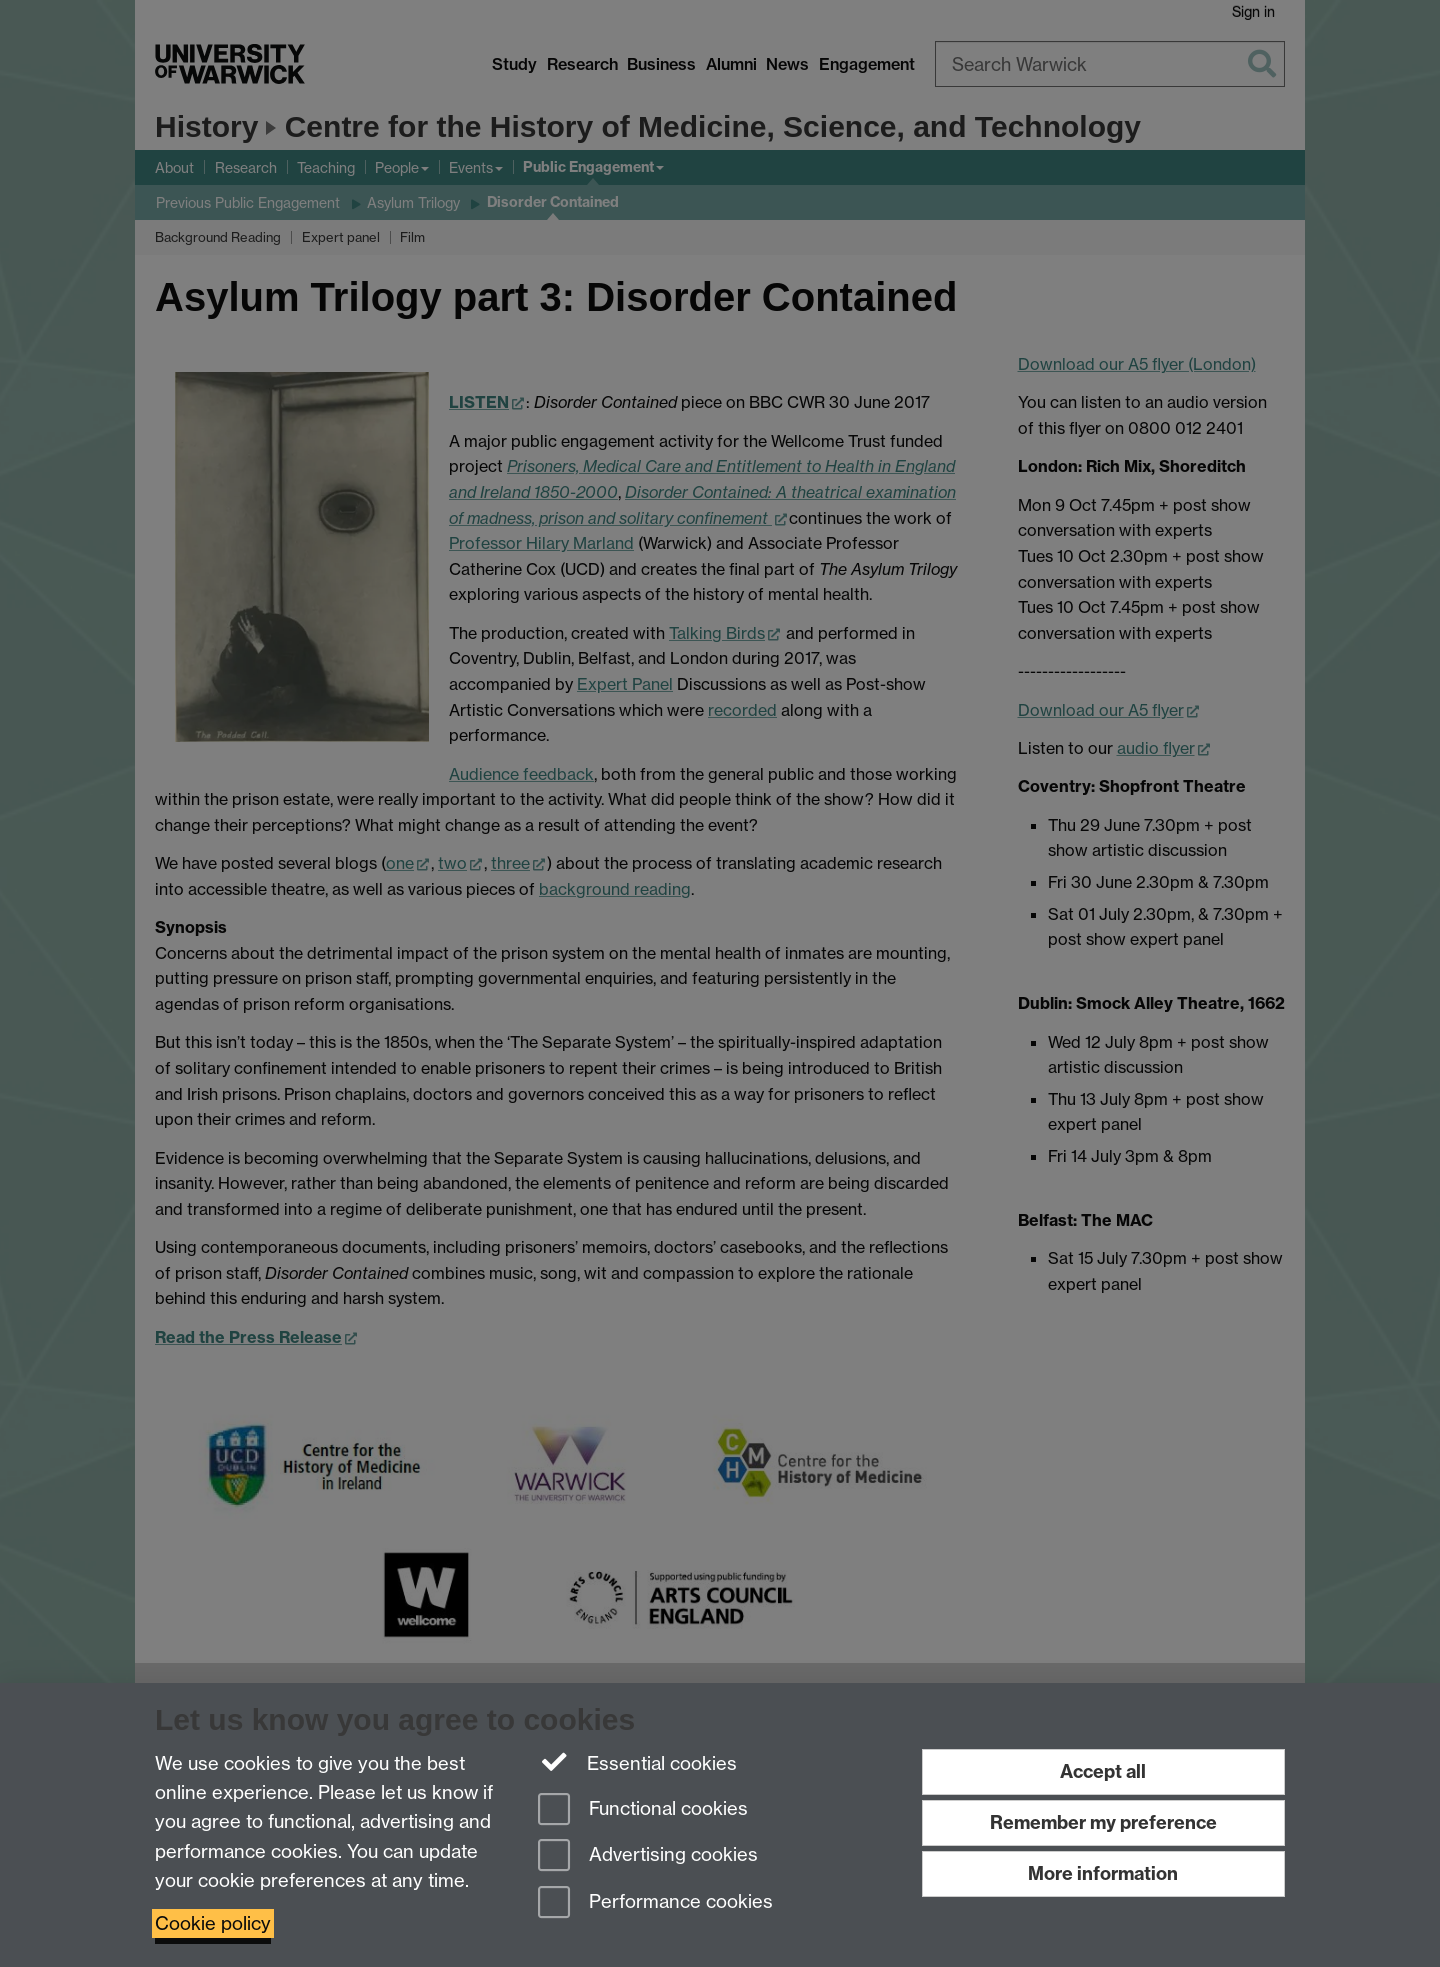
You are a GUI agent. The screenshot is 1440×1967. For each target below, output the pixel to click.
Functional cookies (643, 1810)
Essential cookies (637, 1762)
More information (1103, 1873)
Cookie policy (213, 1923)
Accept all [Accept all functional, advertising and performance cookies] (1103, 1771)
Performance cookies (655, 1903)
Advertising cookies (648, 1856)
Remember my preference (1103, 1822)
